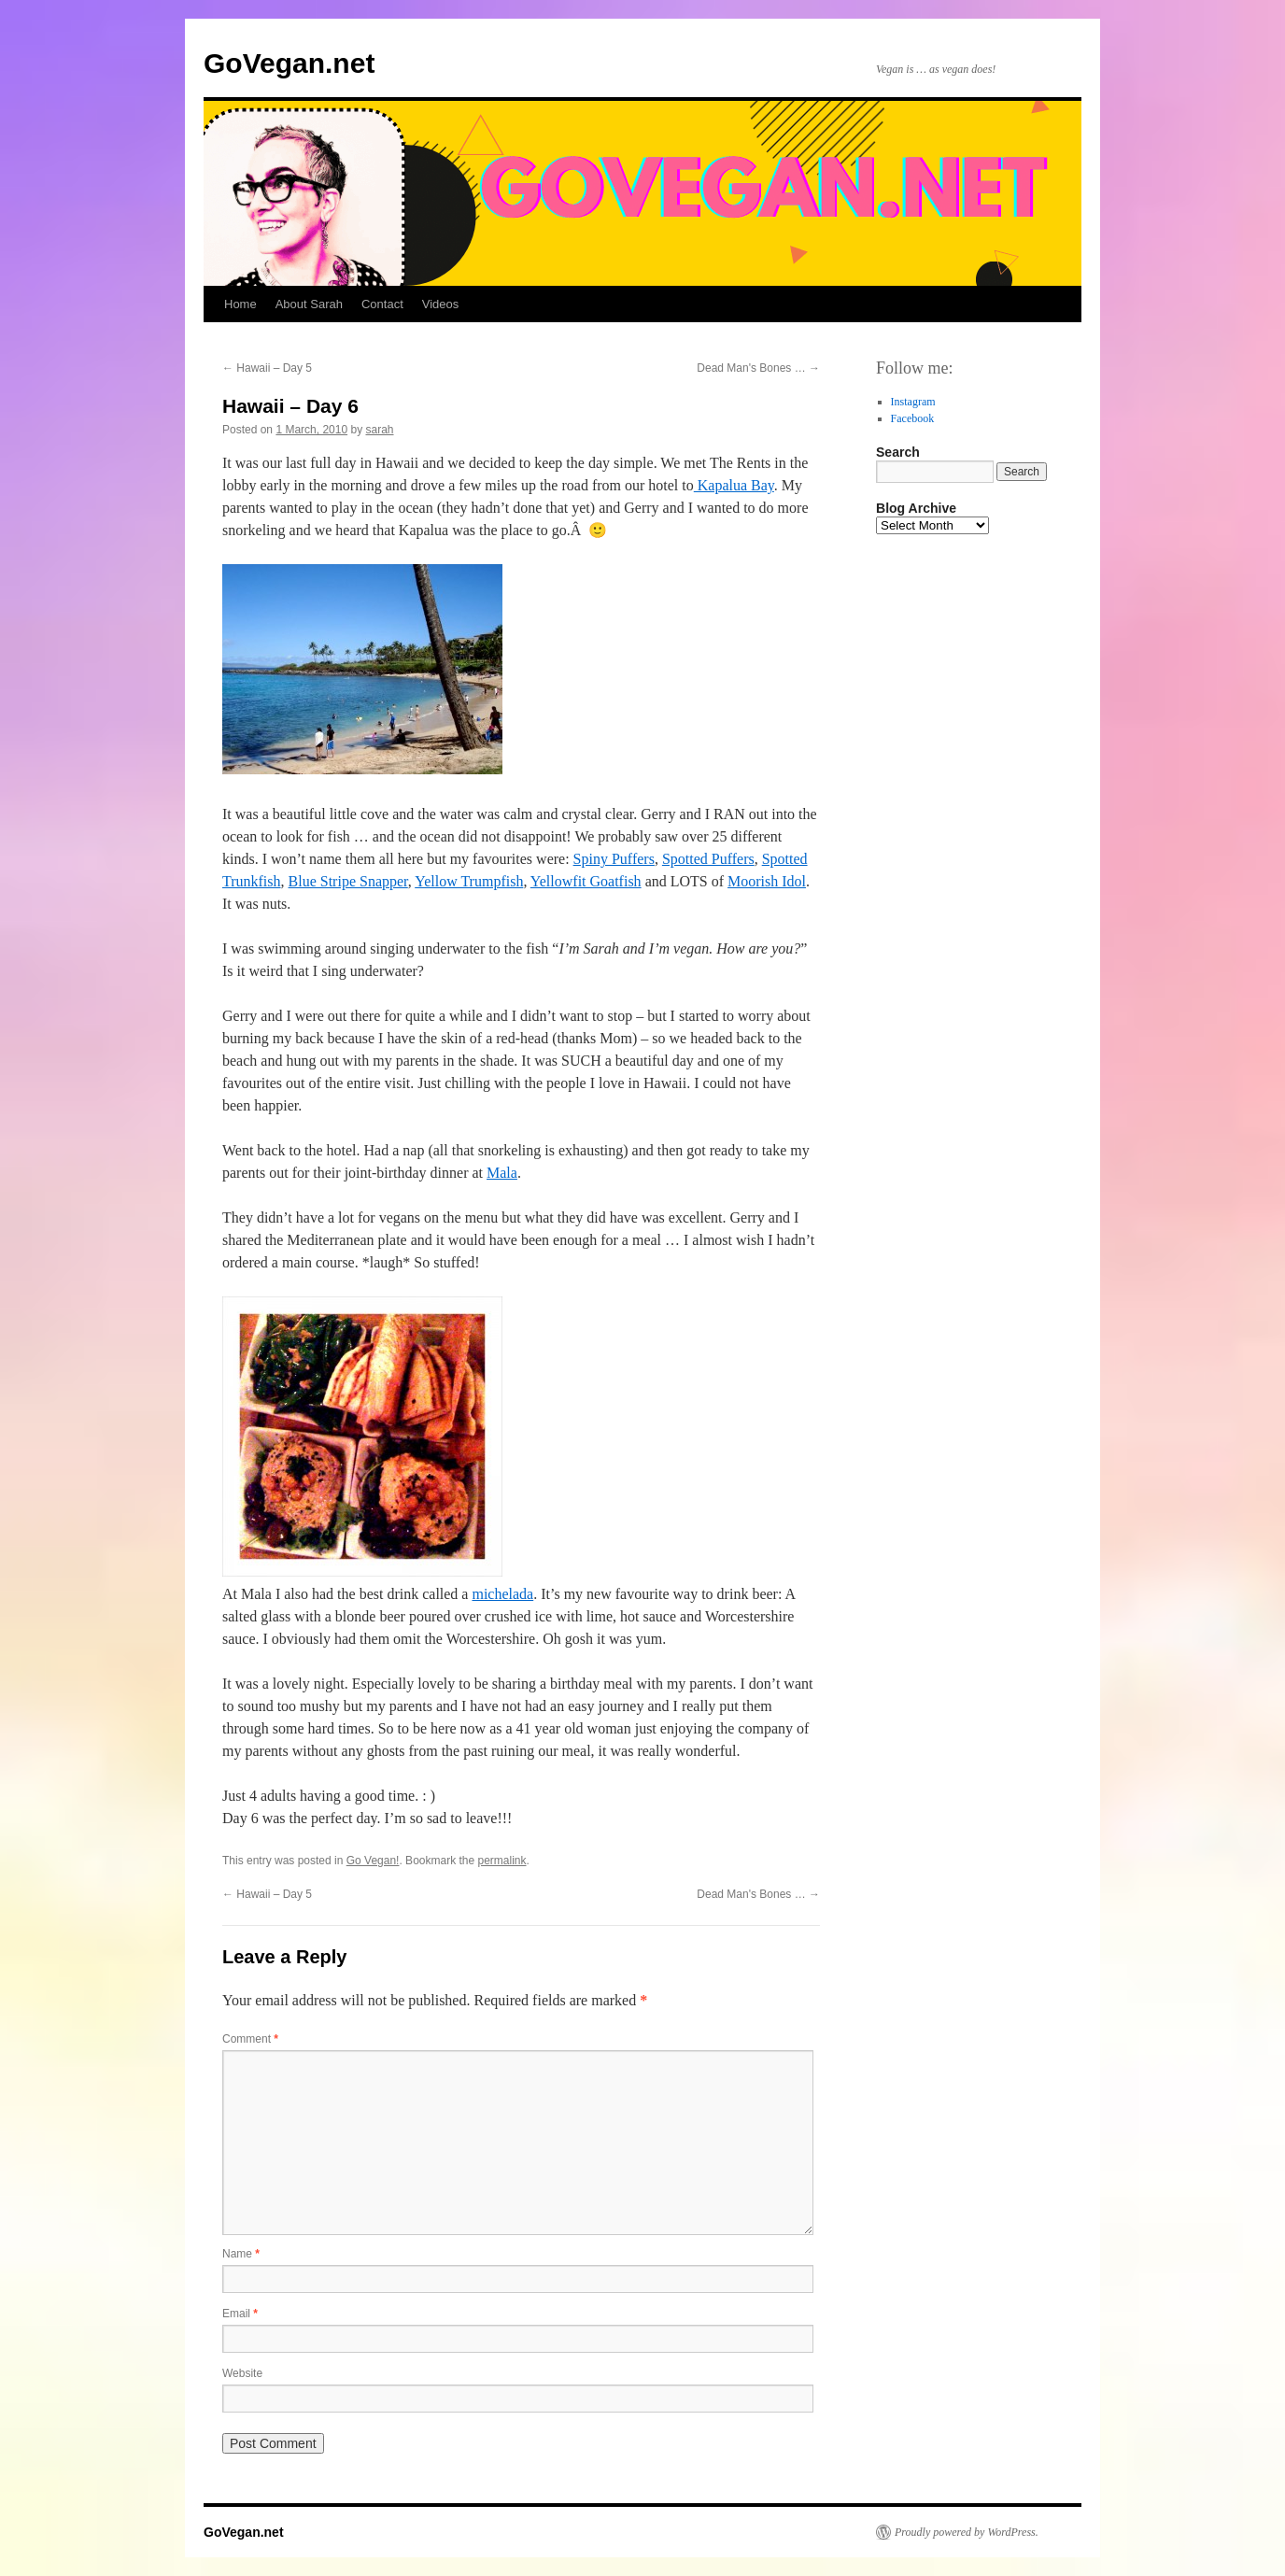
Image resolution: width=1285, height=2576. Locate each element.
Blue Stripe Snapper (348, 881)
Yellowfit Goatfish (586, 881)
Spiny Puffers (614, 859)
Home (240, 304)
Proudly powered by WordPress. (966, 2532)
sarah (379, 429)
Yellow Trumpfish (469, 881)
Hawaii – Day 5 (267, 368)
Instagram (913, 401)
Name (241, 2253)
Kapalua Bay (734, 485)
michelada (502, 1594)
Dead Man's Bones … (758, 368)
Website (242, 2373)
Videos (440, 304)
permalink (502, 1860)
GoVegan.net (289, 63)
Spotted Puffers (708, 859)
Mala (502, 1173)
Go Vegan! (373, 1860)
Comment (250, 2038)
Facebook (913, 418)
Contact (382, 304)
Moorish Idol (766, 881)
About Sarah (309, 304)
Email (240, 2313)
